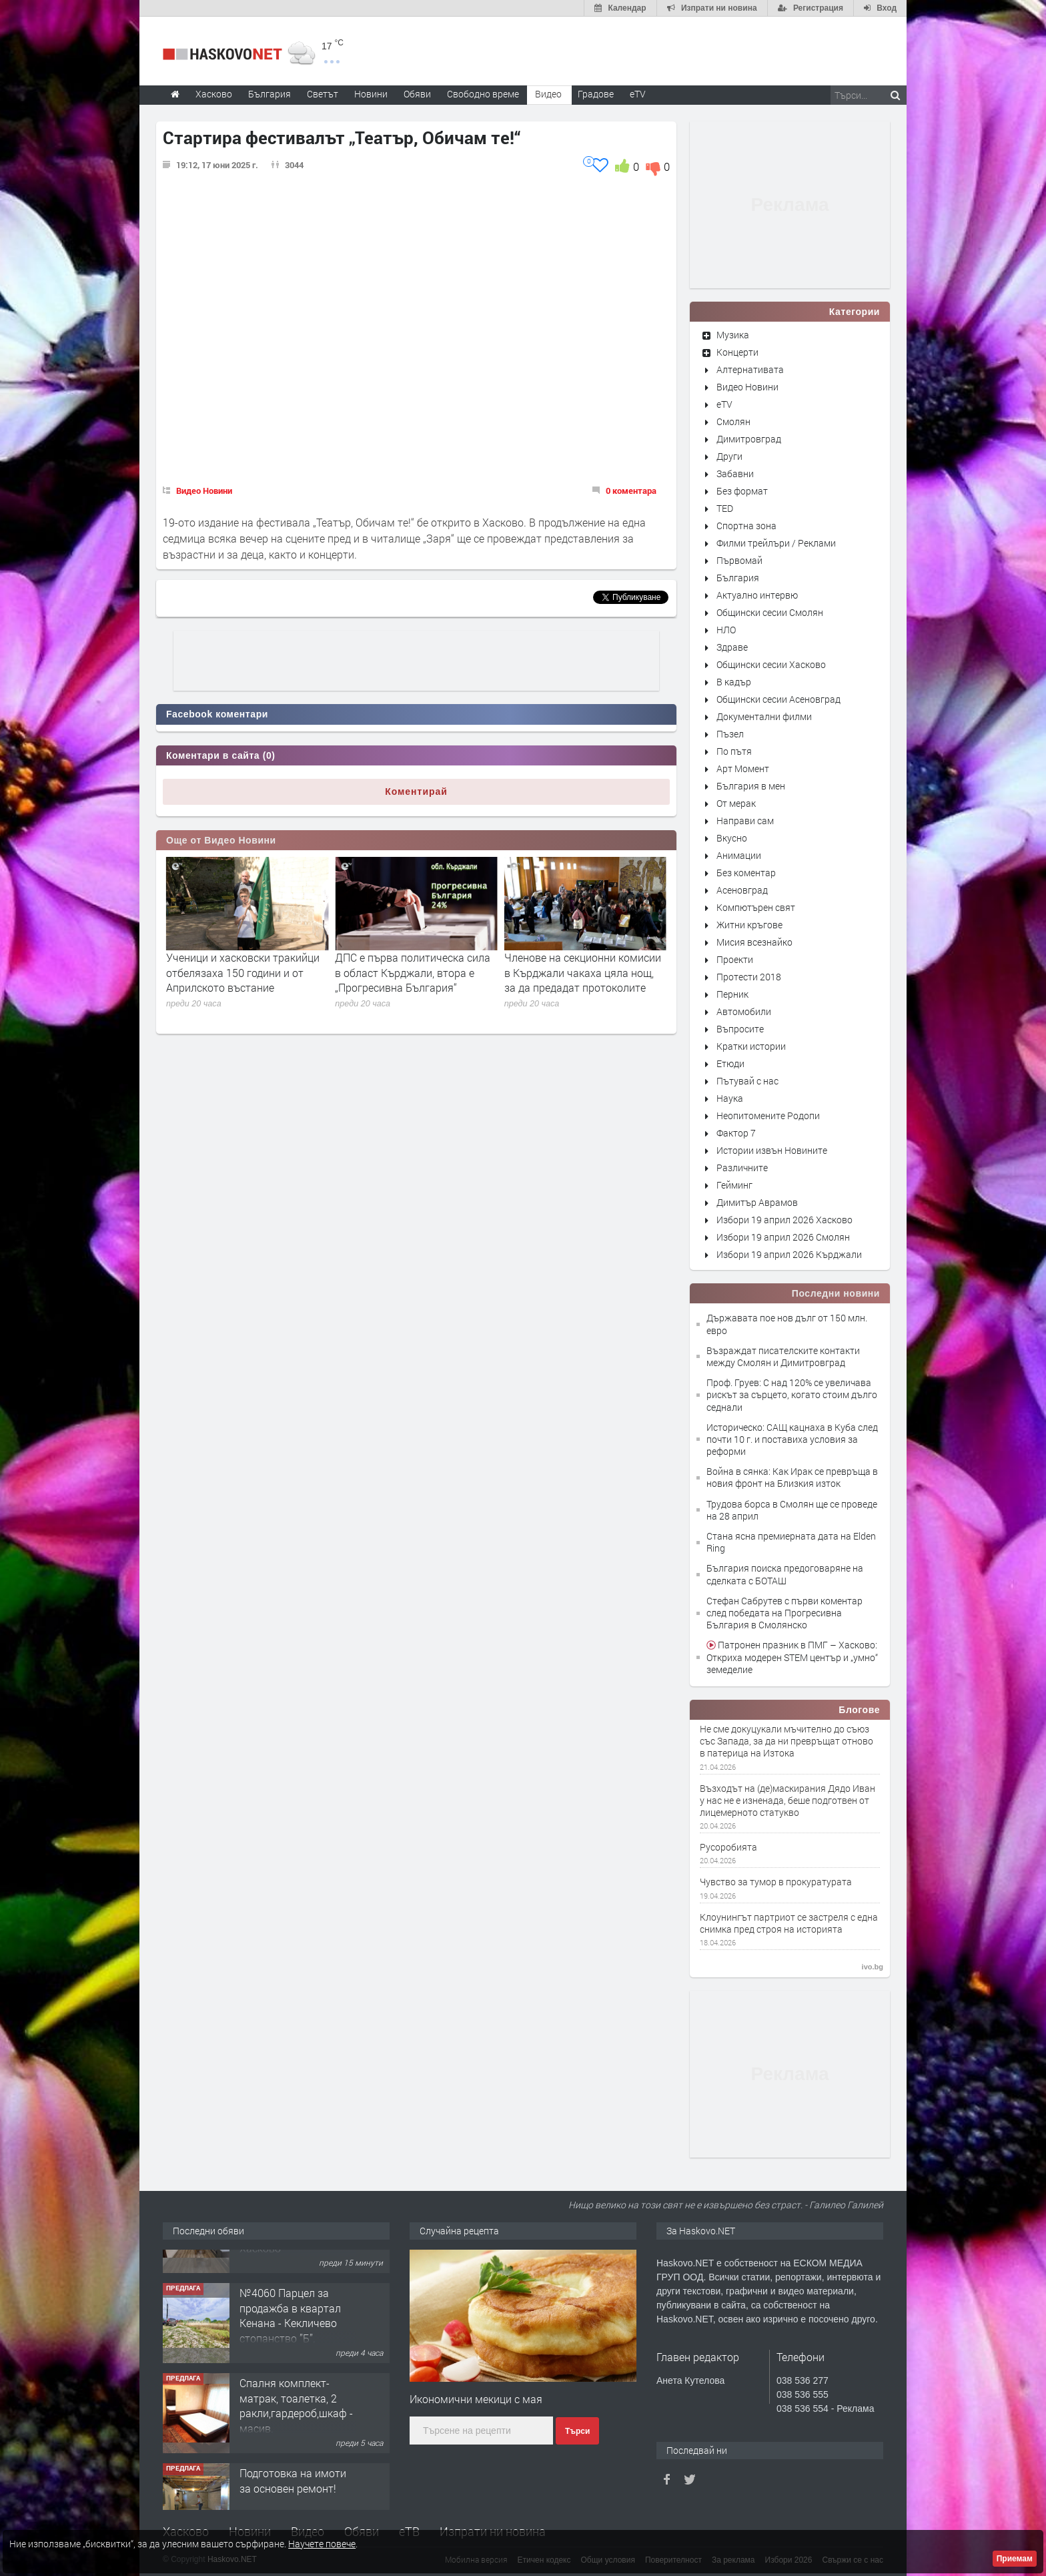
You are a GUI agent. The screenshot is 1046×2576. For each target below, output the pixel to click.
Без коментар (746, 872)
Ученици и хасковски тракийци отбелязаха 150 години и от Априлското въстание (411, 972)
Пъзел (730, 733)
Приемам (1015, 2558)
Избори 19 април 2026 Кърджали (789, 1254)
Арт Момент (742, 768)
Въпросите (740, 1028)
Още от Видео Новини (221, 840)
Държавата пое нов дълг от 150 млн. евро (786, 1323)
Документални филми (764, 716)
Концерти (737, 352)
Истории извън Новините (771, 1150)
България (737, 577)
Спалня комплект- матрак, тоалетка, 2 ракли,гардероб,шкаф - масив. (296, 2462)
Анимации (738, 855)
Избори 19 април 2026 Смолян (783, 1237)
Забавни (735, 473)
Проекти (734, 959)
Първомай (739, 560)
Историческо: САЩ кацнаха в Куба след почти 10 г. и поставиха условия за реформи (792, 1439)
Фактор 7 (736, 1132)
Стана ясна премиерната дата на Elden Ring (791, 1542)
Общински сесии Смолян (769, 612)
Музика (732, 334)
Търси (577, 2431)
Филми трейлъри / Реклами (776, 543)
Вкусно (731, 838)
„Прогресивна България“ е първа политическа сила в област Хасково (232, 972)
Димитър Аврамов (757, 1202)
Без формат (742, 491)
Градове (596, 93)
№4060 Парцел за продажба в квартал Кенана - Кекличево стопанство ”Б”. (290, 2371)
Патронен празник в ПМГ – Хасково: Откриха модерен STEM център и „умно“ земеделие (792, 1656)
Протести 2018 (748, 976)
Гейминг (734, 1185)
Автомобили (743, 1011)
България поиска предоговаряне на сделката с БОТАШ (784, 1574)
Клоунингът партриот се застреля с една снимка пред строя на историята (789, 1923)
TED (724, 508)
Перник (732, 994)
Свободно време (483, 93)
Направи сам (745, 820)
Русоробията (728, 1847)
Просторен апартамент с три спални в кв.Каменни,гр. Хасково (297, 2281)
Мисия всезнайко (754, 942)
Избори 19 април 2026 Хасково (784, 1219)
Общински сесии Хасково (771, 664)
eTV (724, 404)
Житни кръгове (749, 924)
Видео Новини (204, 491)
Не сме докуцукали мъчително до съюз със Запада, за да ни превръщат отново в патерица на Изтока (786, 1741)
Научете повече (322, 2543)
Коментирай (416, 791)
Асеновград (742, 890)
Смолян (733, 421)
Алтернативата (750, 369)
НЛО (726, 629)
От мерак (736, 803)
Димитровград (748, 438)
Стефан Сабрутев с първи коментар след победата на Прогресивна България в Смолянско (784, 1612)
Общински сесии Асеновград (778, 699)
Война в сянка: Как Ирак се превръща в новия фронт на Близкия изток (792, 1477)
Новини (371, 93)
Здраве (732, 647)
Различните (742, 1167)
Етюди (730, 1063)
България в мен (750, 785)
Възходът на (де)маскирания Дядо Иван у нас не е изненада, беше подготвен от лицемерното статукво (787, 1801)
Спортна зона (746, 525)
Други (729, 456)
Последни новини (836, 1293)
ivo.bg (872, 1967)
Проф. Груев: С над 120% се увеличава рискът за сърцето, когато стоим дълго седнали (791, 1394)
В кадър (733, 681)
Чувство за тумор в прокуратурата (776, 1882)
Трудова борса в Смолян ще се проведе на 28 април (791, 1510)
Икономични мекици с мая (476, 2399)
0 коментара (631, 491)
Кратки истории (751, 1046)
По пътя (734, 751)
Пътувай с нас (747, 1080)
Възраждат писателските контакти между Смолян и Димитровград (783, 1356)
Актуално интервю (757, 595)
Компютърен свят (755, 907)
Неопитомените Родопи (768, 1115)
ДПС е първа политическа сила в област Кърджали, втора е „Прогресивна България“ (582, 972)
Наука (729, 1098)
